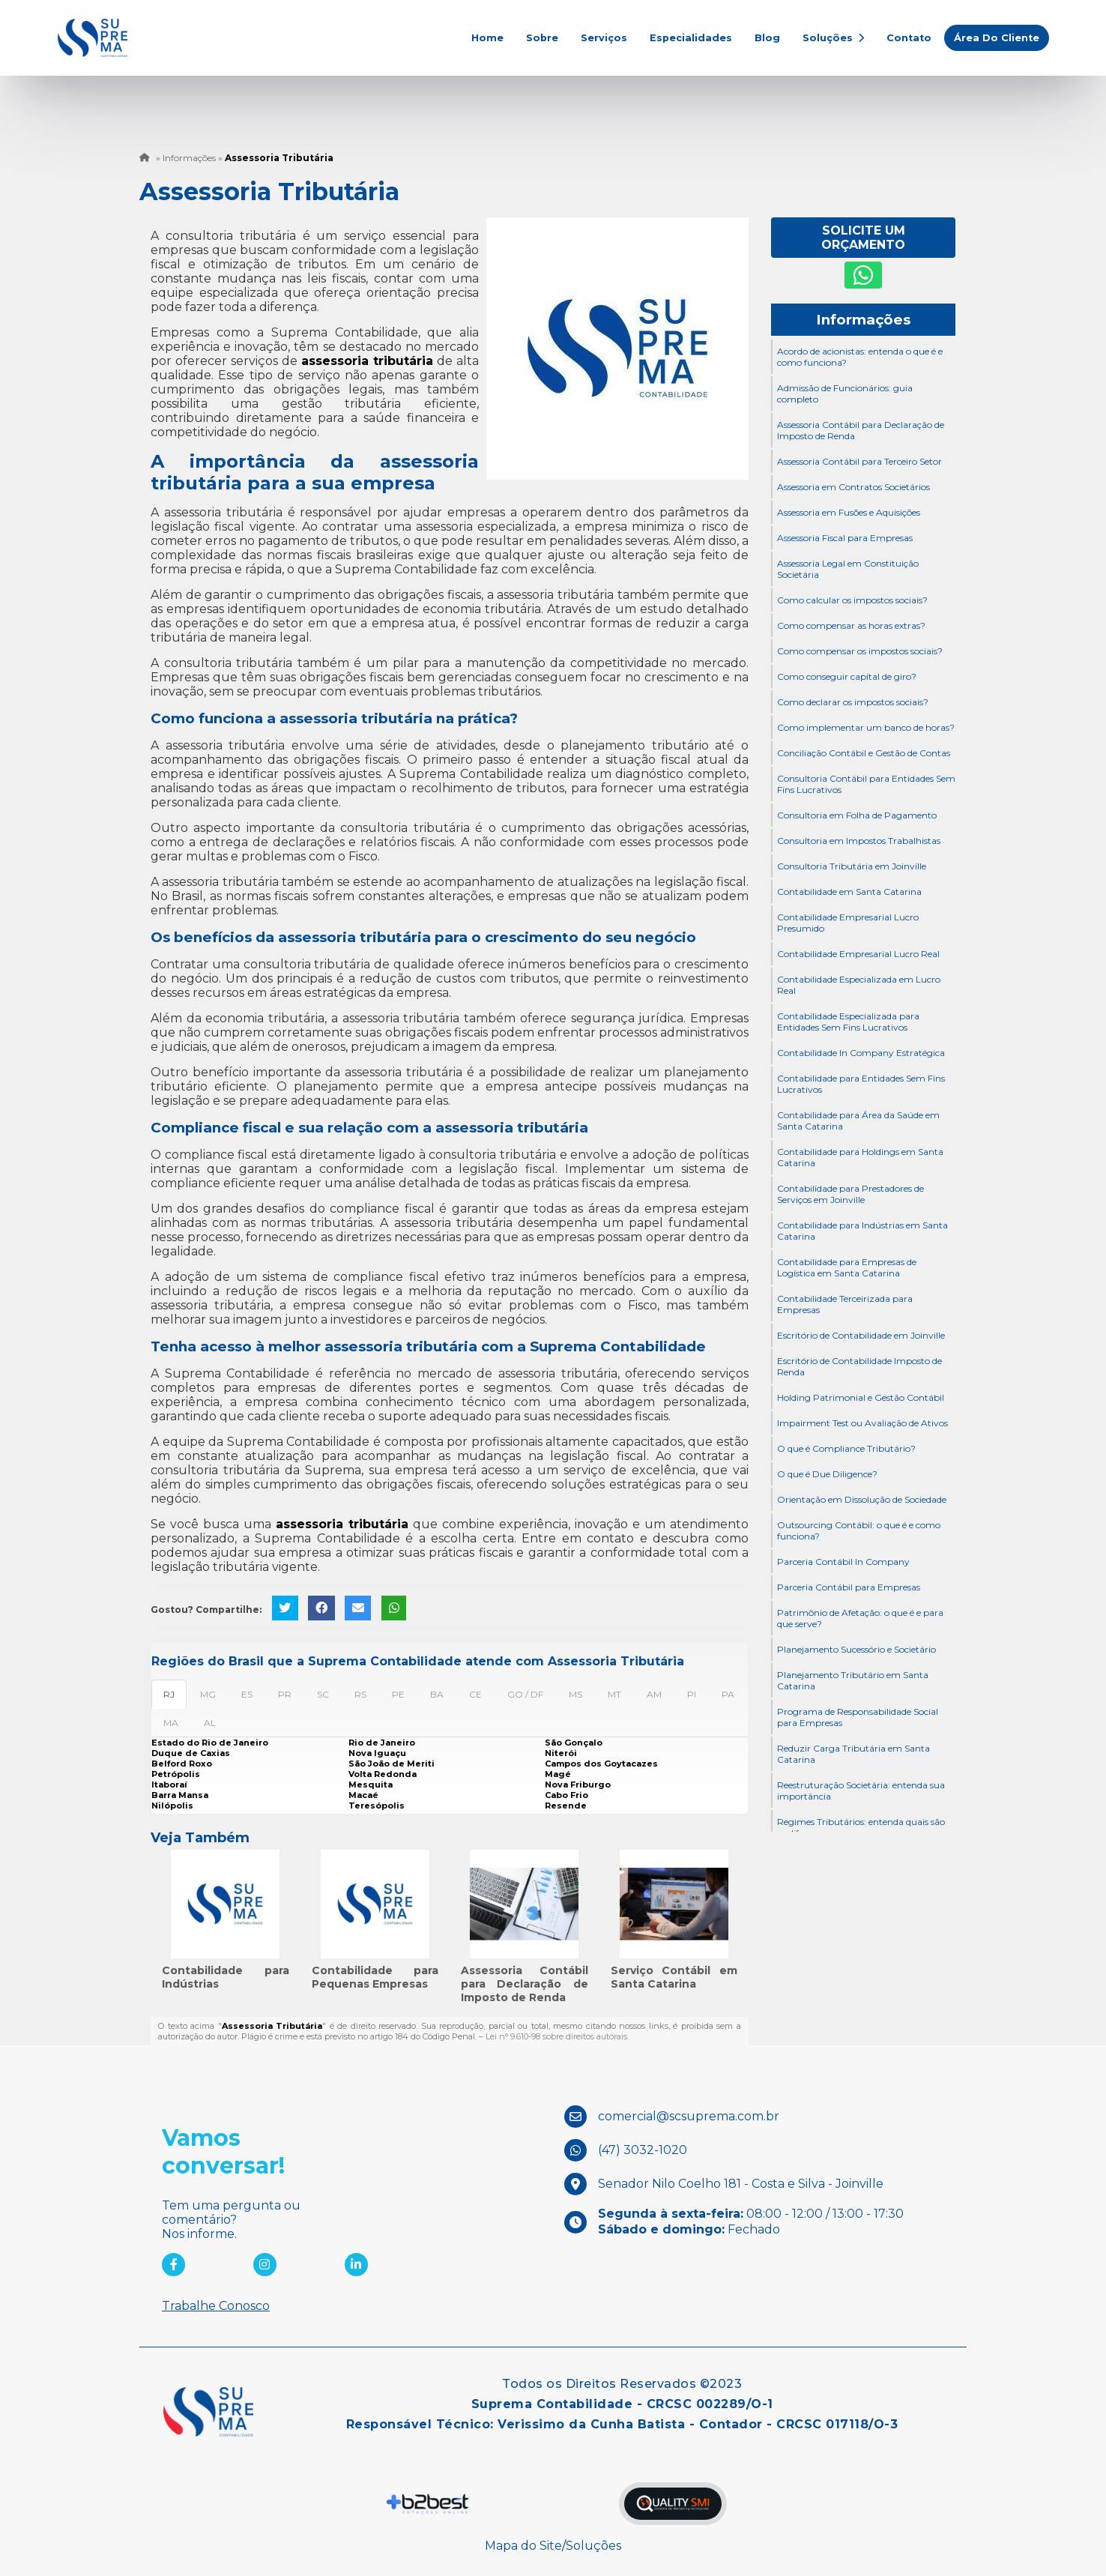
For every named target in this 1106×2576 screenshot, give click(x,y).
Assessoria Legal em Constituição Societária (848, 569)
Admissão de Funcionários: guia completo (845, 393)
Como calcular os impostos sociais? (852, 600)
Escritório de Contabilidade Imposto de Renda (859, 1366)
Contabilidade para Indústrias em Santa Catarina (862, 1230)
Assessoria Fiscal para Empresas (845, 537)
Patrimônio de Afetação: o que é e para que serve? (860, 1618)
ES (247, 1694)
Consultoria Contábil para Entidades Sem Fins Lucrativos (866, 784)
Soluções (833, 37)
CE (475, 1694)
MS (575, 1694)
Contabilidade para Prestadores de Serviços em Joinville (850, 1194)
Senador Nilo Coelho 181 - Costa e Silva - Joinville (740, 2183)
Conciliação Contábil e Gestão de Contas (863, 752)
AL (210, 1722)
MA (170, 1722)
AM (654, 1694)
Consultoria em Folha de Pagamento (857, 815)
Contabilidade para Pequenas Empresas (375, 1977)
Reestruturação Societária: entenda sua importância (861, 1790)
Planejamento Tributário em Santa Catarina (852, 1680)
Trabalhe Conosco (216, 2306)
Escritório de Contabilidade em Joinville (861, 1335)
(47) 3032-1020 (642, 2149)
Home (487, 37)
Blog (767, 37)
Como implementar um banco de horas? (866, 727)
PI (691, 1694)
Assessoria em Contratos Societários (853, 486)
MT (614, 1694)
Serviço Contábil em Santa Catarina (674, 1977)
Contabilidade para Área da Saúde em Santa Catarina (858, 1120)
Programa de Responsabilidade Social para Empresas (857, 1717)
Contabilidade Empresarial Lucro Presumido (848, 922)
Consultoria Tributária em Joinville (851, 866)
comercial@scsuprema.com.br (688, 2115)
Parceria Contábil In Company (843, 1561)
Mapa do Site (523, 2546)
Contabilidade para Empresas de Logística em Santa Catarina (846, 1267)
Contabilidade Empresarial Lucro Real (858, 953)
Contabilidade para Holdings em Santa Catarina (860, 1157)
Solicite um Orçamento (863, 237)
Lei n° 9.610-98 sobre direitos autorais (556, 2036)
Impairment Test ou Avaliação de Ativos (862, 1423)
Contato (908, 37)
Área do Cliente (996, 37)
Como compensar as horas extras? (851, 625)
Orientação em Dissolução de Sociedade (861, 1499)
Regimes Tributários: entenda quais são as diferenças (861, 1827)
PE (398, 1694)
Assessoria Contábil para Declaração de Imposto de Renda (524, 1984)
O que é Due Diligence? (827, 1473)
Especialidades (691, 37)
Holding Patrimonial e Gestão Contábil (860, 1397)
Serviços (604, 37)
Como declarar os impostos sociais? (852, 702)
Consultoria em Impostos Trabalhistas (858, 840)
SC (323, 1694)
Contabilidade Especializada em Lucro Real (858, 985)
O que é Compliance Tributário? (846, 1448)
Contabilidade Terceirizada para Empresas (845, 1304)
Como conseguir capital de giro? (846, 676)
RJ (169, 1694)
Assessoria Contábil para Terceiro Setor (859, 461)
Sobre (542, 37)
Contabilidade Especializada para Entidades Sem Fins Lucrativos (848, 1021)
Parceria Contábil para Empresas (848, 1587)
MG (208, 1694)
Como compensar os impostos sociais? (860, 651)
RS (360, 1694)
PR (284, 1694)
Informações (863, 319)
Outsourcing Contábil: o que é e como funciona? (858, 1530)
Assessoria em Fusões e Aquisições (848, 512)
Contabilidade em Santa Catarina (849, 891)
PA (728, 1694)
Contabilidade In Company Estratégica (861, 1052)
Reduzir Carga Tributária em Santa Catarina (853, 1754)
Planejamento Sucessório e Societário (856, 1649)
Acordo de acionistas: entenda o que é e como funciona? (860, 357)
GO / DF (525, 1694)
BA (437, 1694)
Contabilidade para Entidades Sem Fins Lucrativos (861, 1084)
